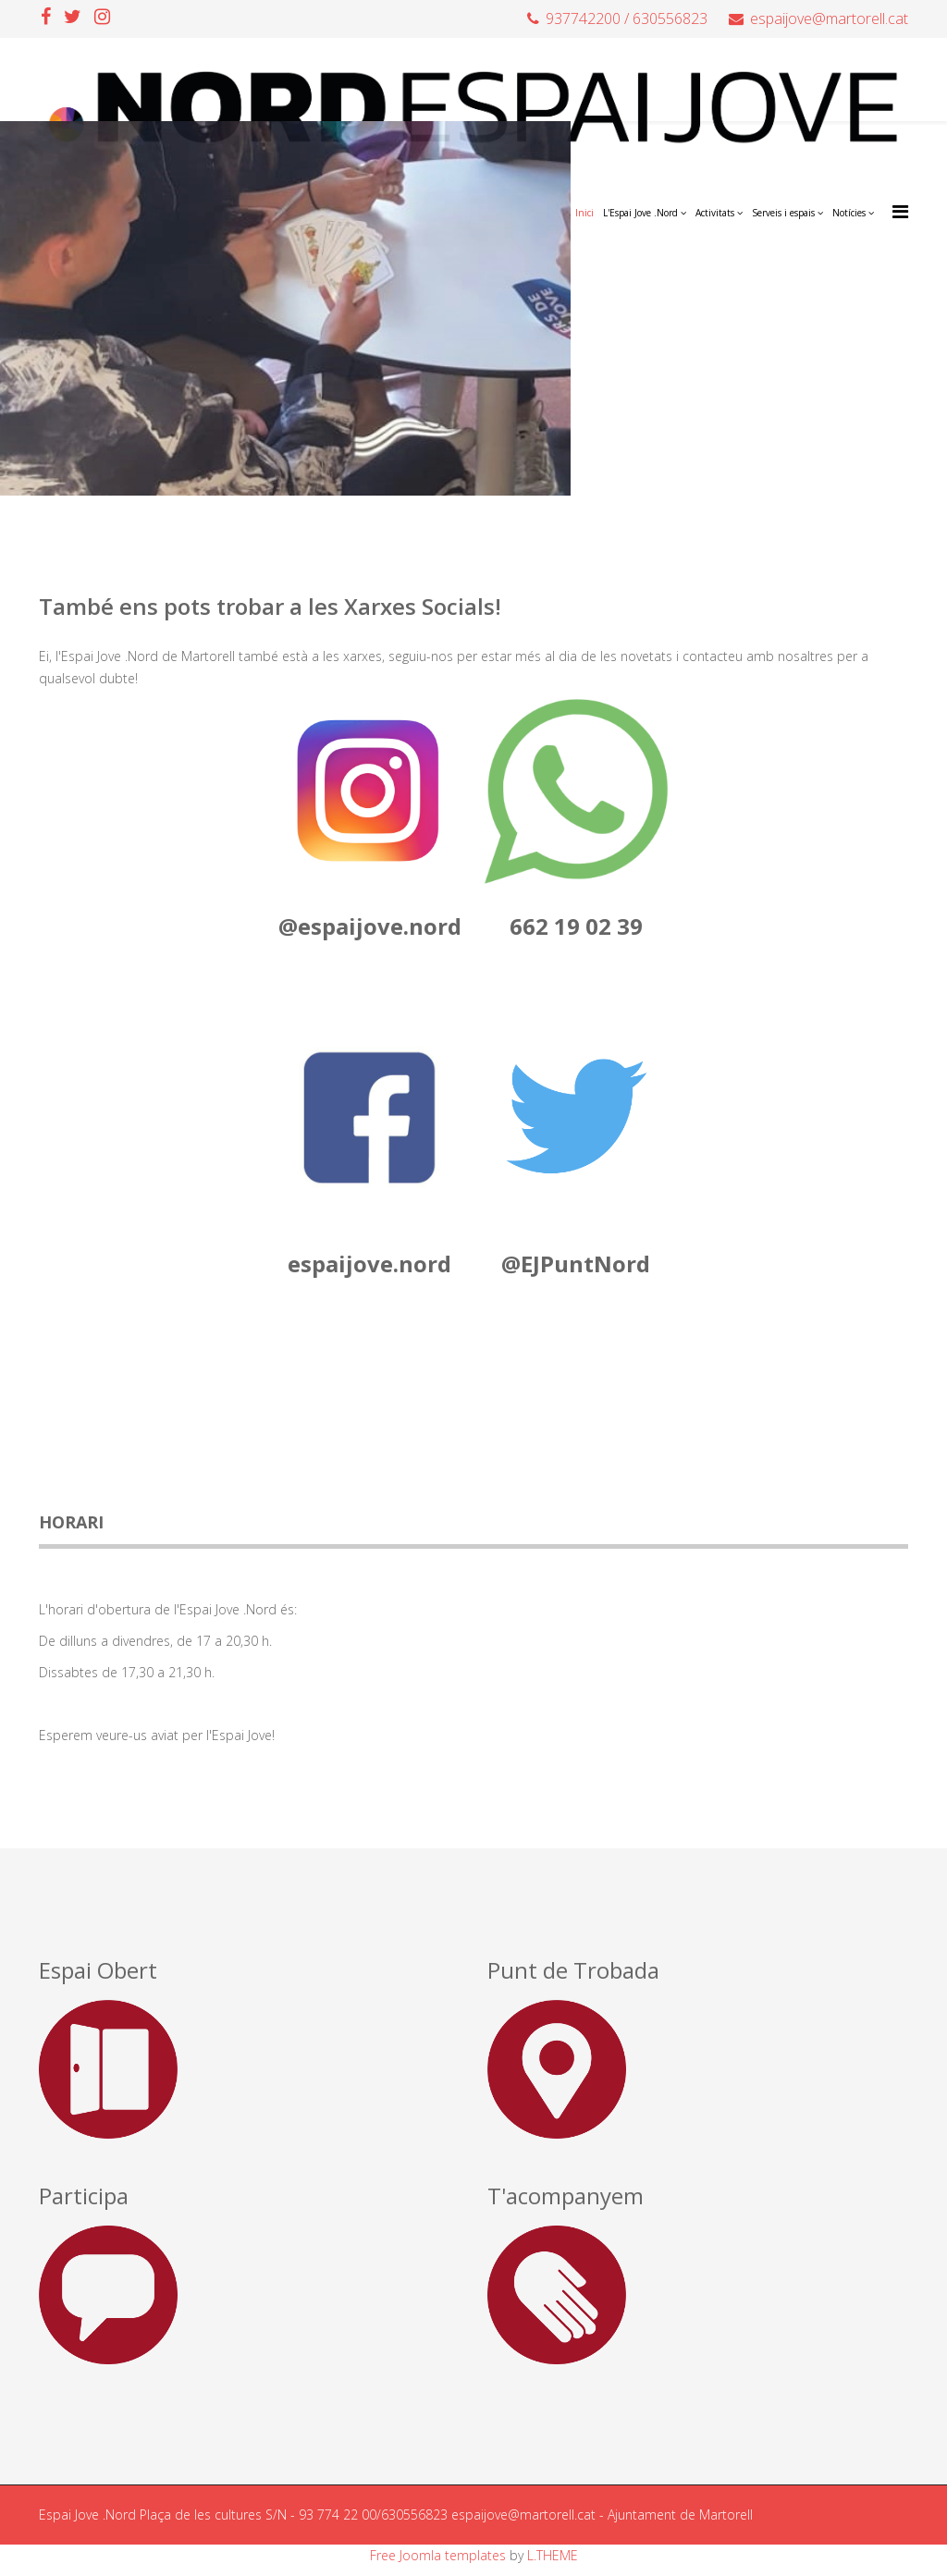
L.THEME (552, 2555)
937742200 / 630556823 (626, 18)
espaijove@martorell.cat (829, 18)
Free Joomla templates (438, 2555)
